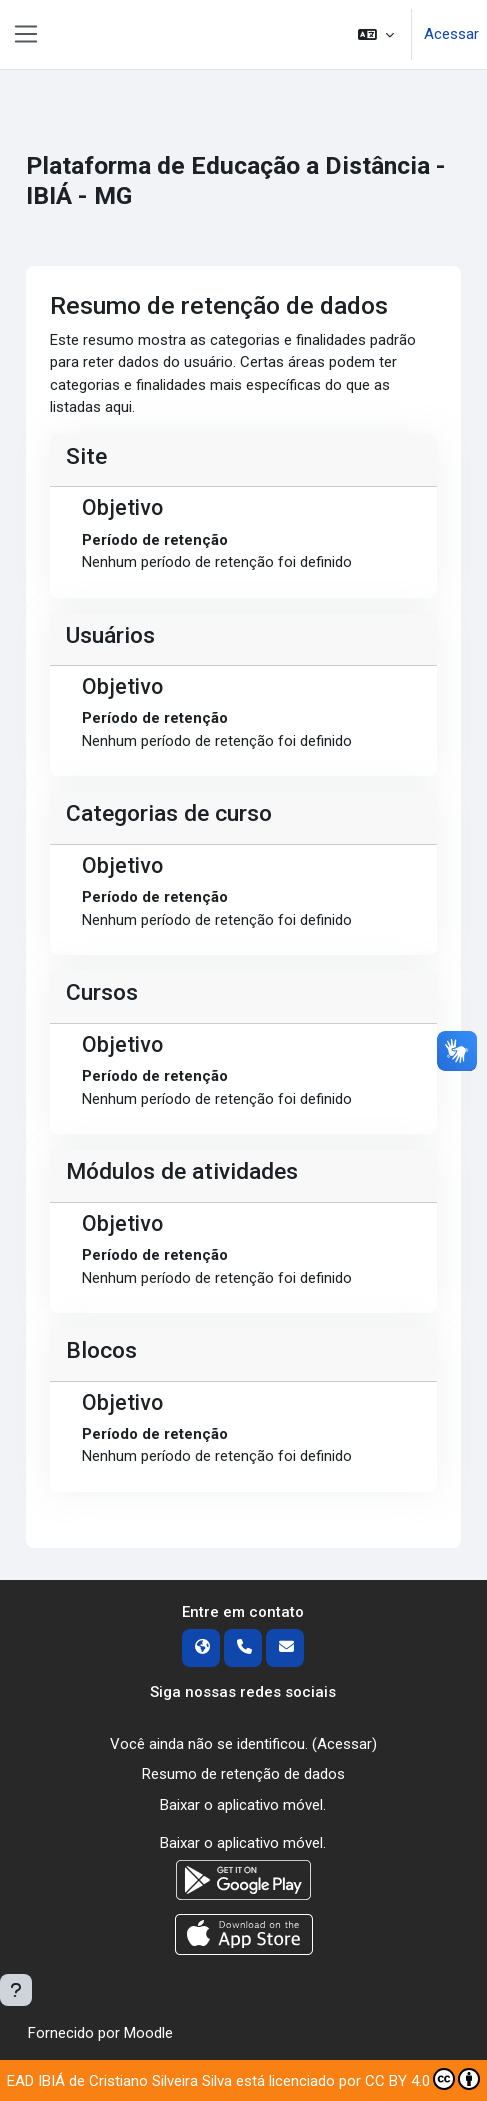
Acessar (451, 34)
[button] (376, 34)
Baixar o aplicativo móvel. (243, 1805)
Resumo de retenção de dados (243, 1774)
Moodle (148, 2033)
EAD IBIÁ (36, 2081)
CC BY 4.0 (422, 2079)
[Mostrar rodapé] (16, 1990)
